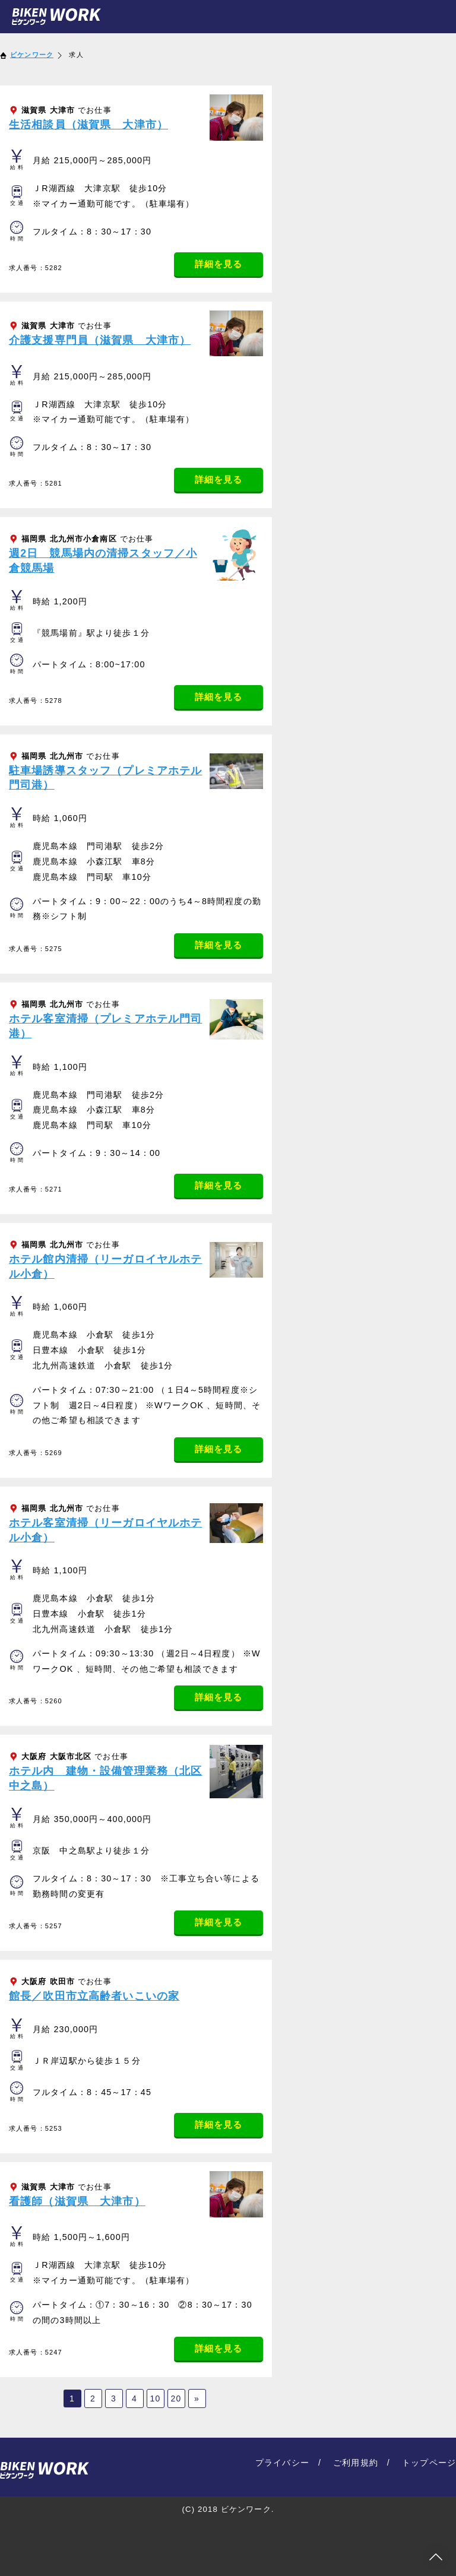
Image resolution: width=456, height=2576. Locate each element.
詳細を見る (219, 264)
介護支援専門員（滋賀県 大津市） (100, 340)
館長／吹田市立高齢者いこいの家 (94, 1996)
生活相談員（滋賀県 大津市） (88, 125)
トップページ (429, 2462)
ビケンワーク (31, 54)
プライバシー (282, 2462)
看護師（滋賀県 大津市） (77, 2201)
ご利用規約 (355, 2462)
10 (155, 2398)
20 (176, 2398)
